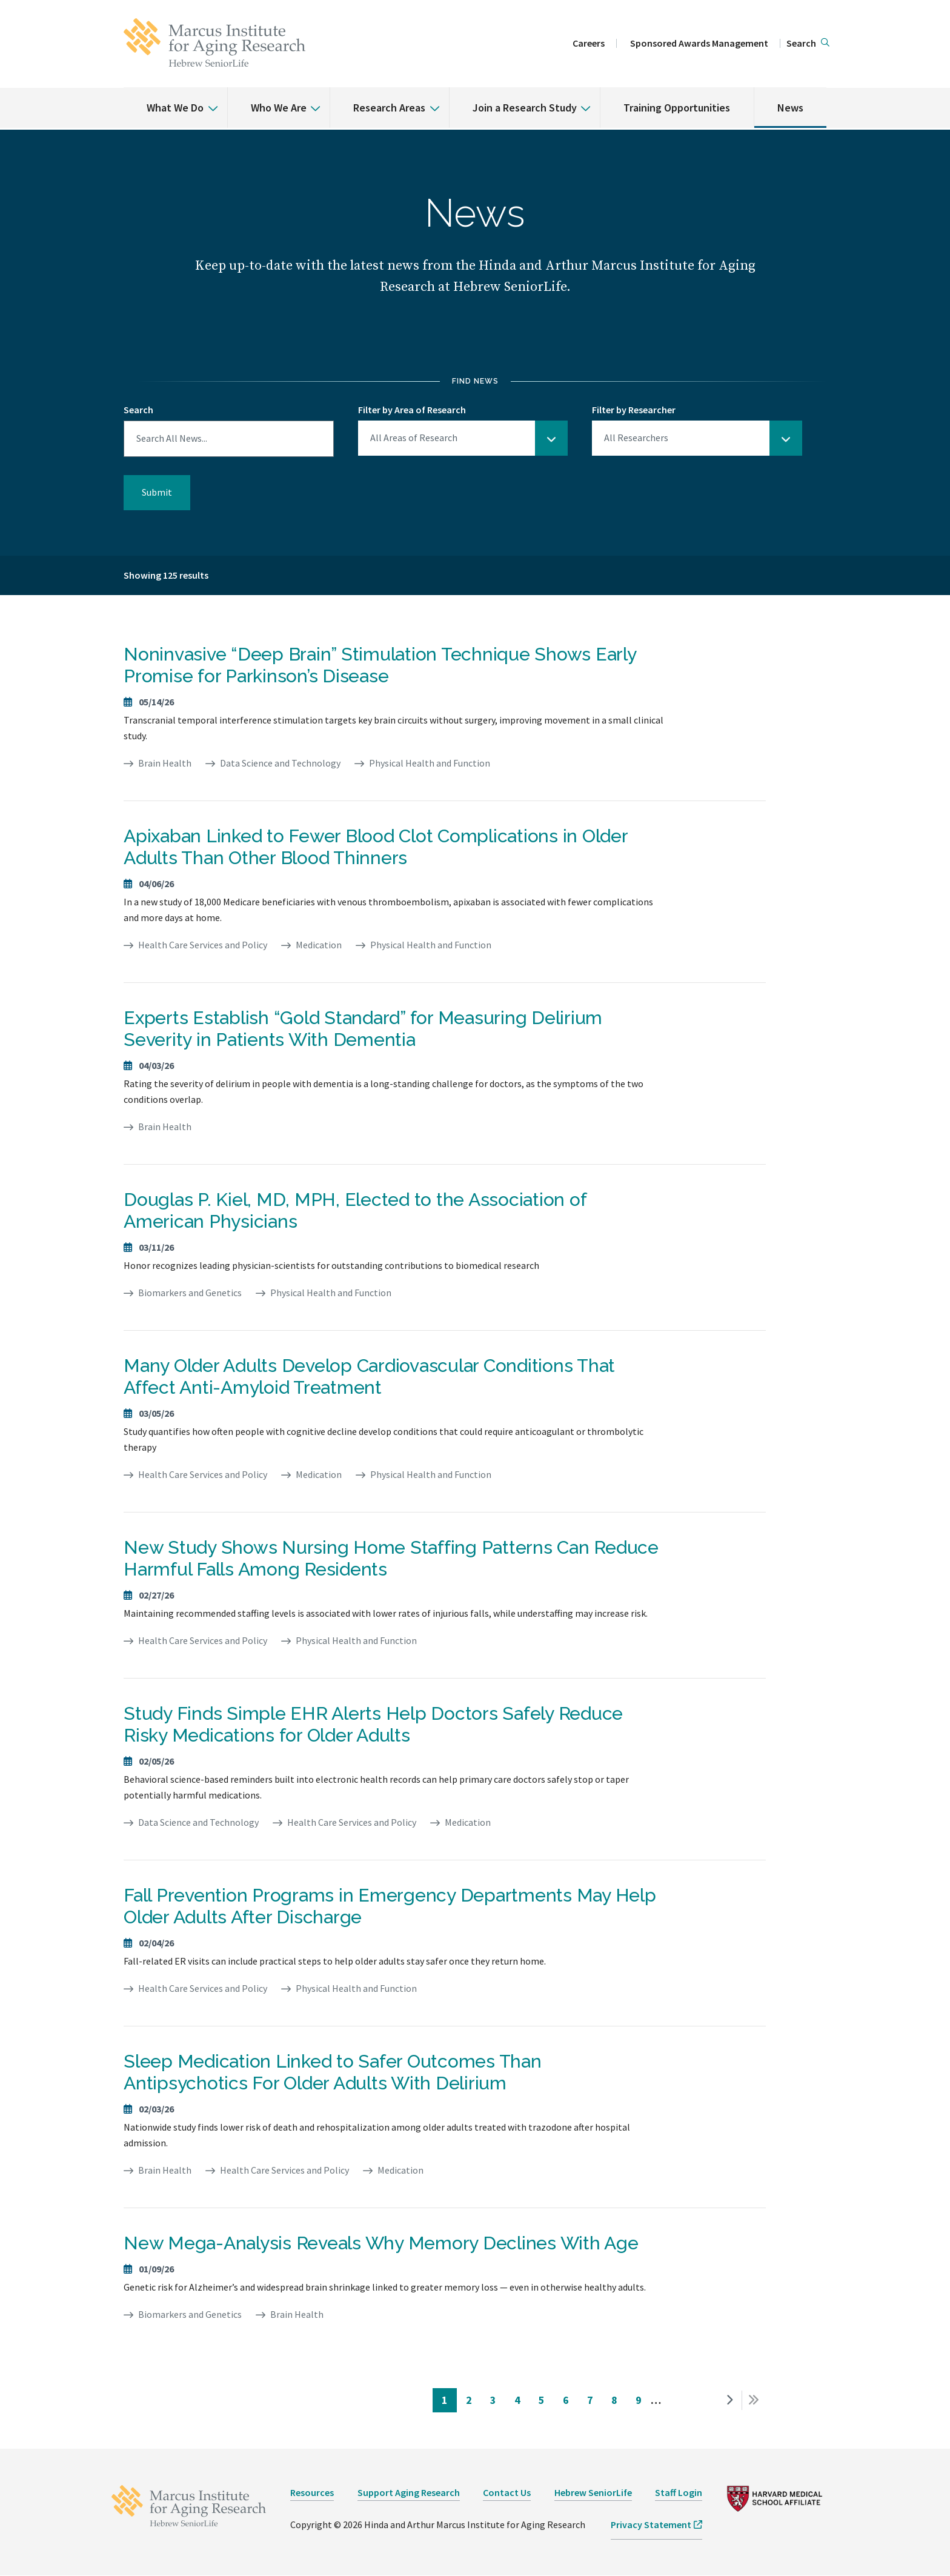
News (790, 108)
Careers (589, 43)
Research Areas (389, 108)
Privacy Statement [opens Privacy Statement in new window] (651, 2524)
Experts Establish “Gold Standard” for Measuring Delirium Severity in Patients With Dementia (363, 1028)
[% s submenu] (208, 99)
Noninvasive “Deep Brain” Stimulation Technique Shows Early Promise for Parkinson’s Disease (380, 665)
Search (138, 410)
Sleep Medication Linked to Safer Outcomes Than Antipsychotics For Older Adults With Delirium (333, 2072)
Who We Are (279, 108)
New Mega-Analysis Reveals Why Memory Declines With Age (381, 2243)
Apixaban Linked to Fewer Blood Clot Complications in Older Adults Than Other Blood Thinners (376, 846)
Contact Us (507, 2492)
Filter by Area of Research (412, 410)
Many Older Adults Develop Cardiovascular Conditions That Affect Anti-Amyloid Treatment (369, 1376)
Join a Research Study (525, 108)
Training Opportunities (676, 108)
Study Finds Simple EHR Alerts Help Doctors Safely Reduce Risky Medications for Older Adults (373, 1724)
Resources (312, 2492)
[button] (807, 43)
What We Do (175, 108)
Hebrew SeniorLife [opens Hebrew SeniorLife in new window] (593, 2492)
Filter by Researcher (634, 410)
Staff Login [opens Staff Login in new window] (678, 2492)
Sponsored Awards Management (699, 43)
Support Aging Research (408, 2492)
